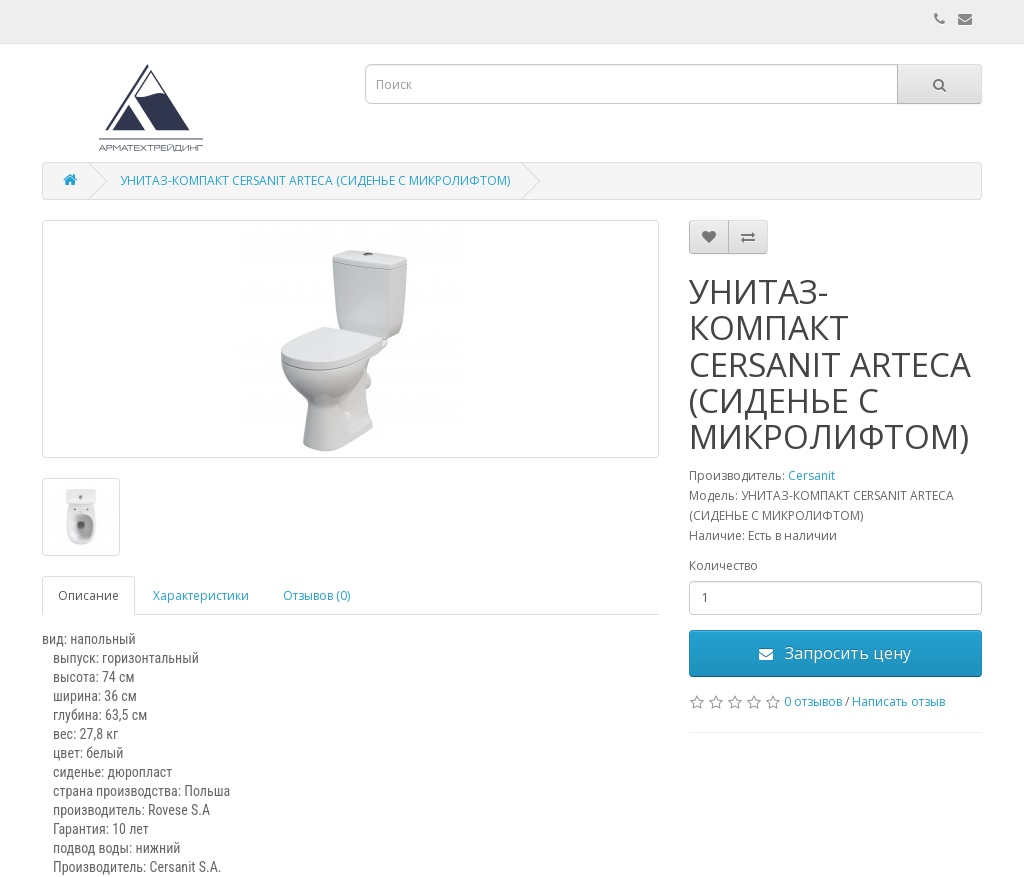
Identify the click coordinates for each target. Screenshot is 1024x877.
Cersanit (811, 475)
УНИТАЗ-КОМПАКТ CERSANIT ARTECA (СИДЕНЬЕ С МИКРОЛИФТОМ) (315, 180)
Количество (723, 565)
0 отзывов (813, 701)
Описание (88, 595)
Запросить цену (835, 653)
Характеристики (201, 595)
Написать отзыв (898, 701)
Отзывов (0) (316, 595)
